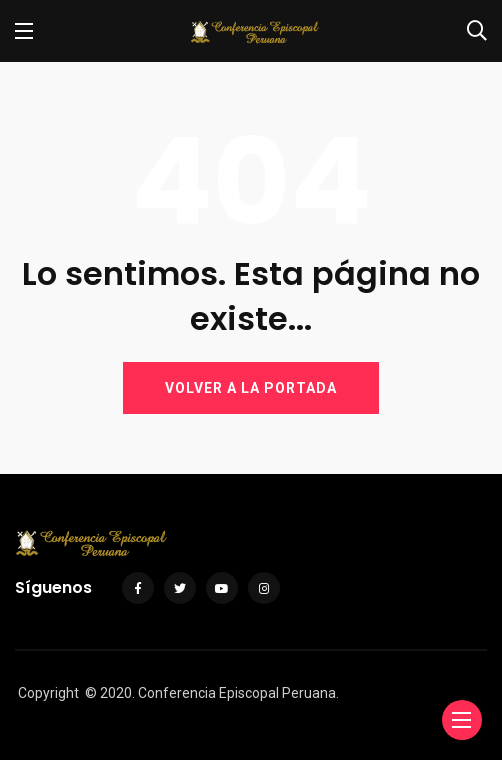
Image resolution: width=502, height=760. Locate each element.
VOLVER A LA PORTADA (251, 388)
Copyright (48, 693)
